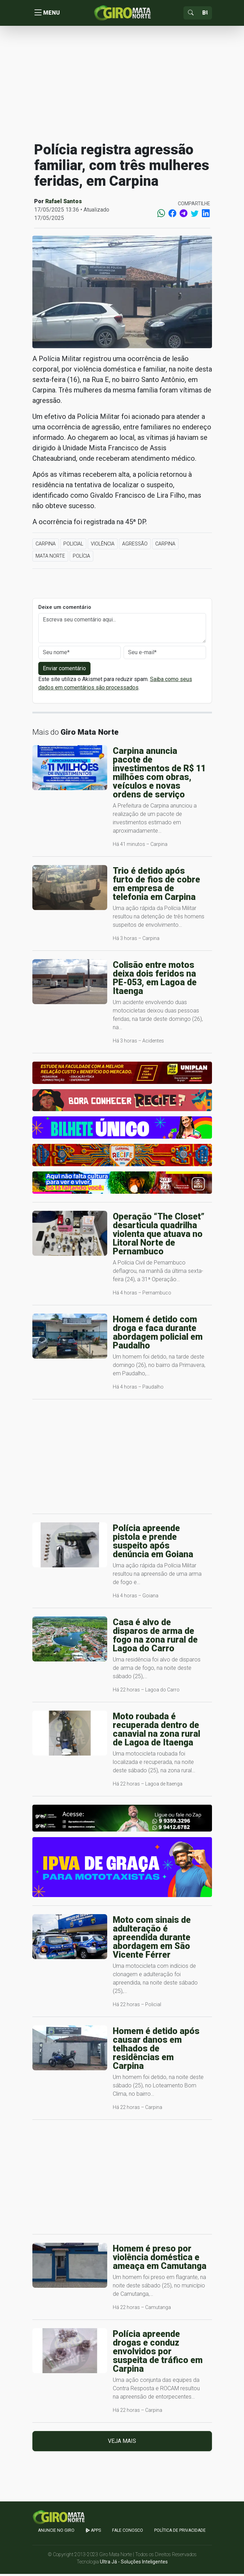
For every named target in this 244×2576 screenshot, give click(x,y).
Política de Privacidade (180, 2532)
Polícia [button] (81, 558)
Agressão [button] (135, 546)
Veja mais (122, 2442)
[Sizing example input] (205, 14)
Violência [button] (103, 546)
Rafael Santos (63, 203)
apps (93, 2532)
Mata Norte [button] (50, 558)
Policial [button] (73, 546)
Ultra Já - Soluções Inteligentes (134, 2564)
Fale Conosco (127, 2532)
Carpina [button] (46, 546)
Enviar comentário (64, 670)
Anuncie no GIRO (56, 2532)
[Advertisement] (122, 85)
